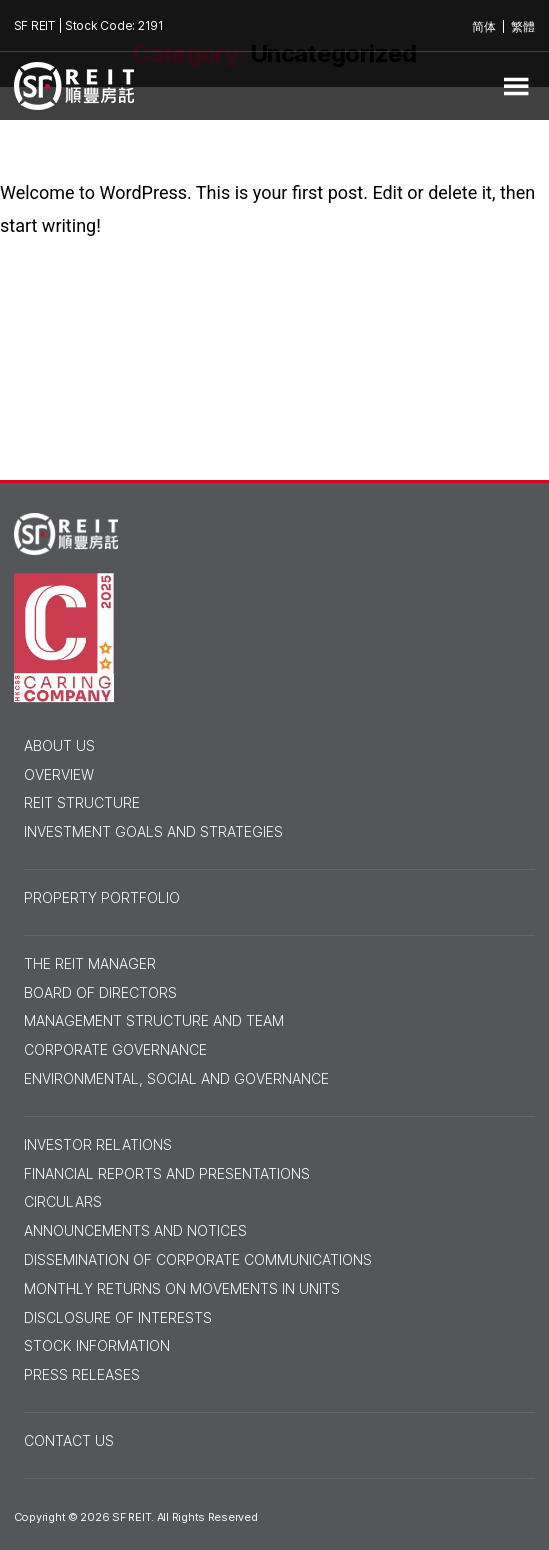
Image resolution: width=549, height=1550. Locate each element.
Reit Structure (82, 803)
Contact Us (69, 1441)
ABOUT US (59, 746)
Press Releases (82, 1375)
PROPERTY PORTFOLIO (102, 898)
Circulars (63, 1202)
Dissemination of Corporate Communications (198, 1260)
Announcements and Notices (135, 1231)
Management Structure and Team (154, 1021)
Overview (59, 775)
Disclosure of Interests (118, 1318)
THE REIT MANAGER (90, 964)
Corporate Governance (115, 1050)
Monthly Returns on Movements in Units (182, 1289)
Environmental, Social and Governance (176, 1079)
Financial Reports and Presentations (167, 1174)
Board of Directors (100, 993)
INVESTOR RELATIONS (98, 1145)
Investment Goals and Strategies (153, 832)
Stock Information (97, 1346)
